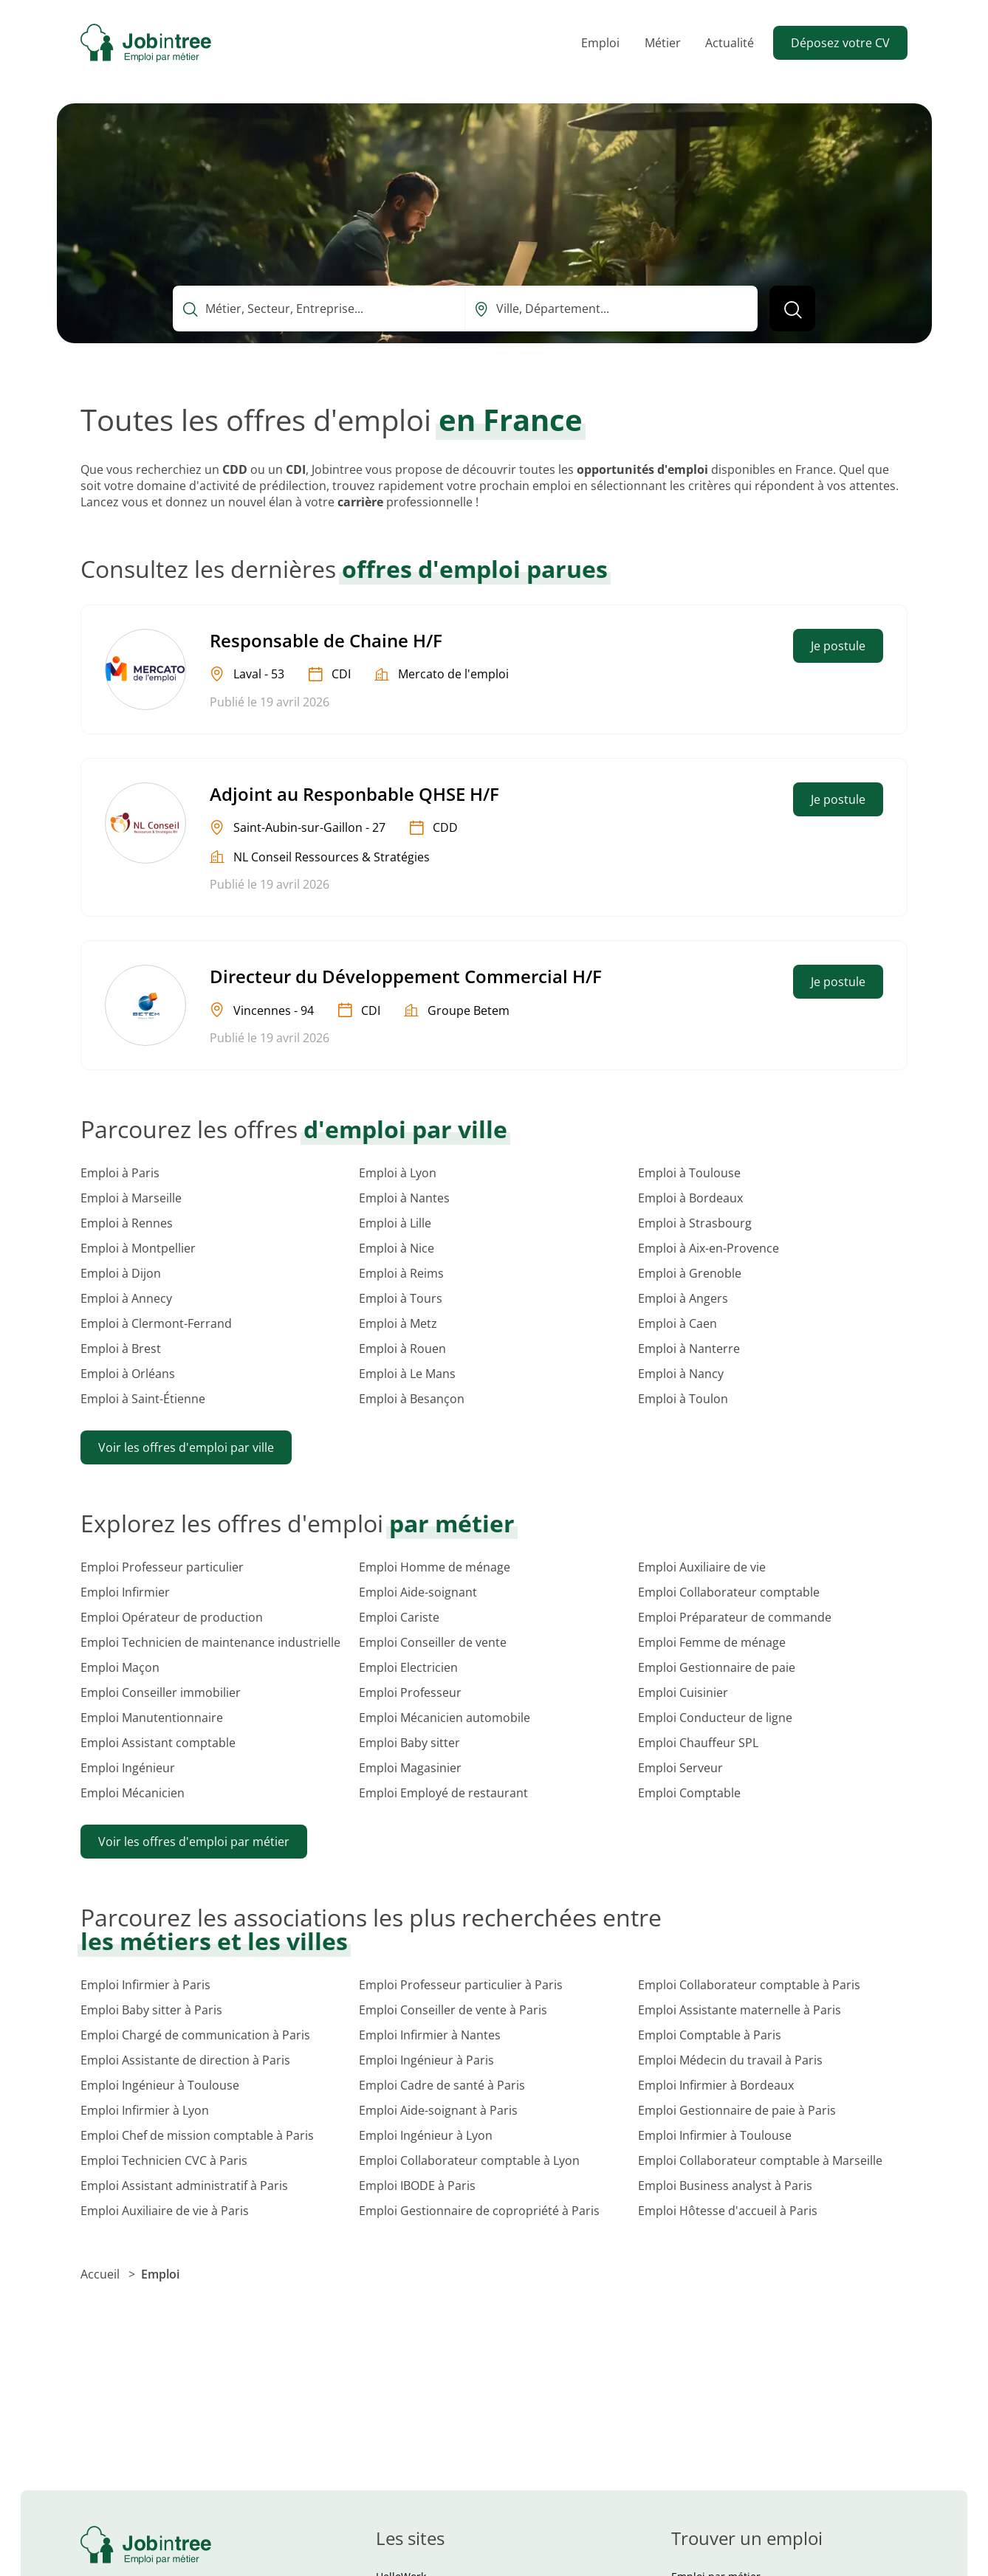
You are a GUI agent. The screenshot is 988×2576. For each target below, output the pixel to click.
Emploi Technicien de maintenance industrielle (210, 1642)
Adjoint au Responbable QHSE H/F (354, 794)
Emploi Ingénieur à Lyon (426, 2135)
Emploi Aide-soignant (418, 1592)
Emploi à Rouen (402, 1348)
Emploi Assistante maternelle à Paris (739, 2010)
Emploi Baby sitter (409, 1743)
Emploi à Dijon (120, 1273)
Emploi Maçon (119, 1667)
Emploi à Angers (683, 1298)
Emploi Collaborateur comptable (729, 1592)
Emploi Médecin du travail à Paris (730, 2060)
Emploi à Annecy (126, 1298)
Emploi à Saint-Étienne (142, 1399)
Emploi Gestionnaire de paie (716, 1667)
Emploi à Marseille (131, 1198)
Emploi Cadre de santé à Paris (442, 2085)
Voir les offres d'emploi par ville (186, 1447)
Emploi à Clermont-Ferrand (156, 1323)
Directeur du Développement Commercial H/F (406, 976)
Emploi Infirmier (125, 1592)
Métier (663, 43)
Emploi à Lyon (397, 1173)
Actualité (729, 43)
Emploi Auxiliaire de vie (702, 1567)
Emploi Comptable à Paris (709, 2035)
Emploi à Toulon (683, 1399)
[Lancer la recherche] (792, 308)
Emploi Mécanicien (132, 1793)
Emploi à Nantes (404, 1198)
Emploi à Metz (398, 1323)
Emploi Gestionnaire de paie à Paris (737, 2110)
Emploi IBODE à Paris (417, 2185)
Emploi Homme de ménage (434, 1567)
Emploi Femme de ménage (712, 1642)
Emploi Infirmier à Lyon (144, 2110)
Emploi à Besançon (411, 1399)
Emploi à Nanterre (689, 1348)
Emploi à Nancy (681, 1374)
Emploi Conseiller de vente (433, 1642)
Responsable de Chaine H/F (326, 640)
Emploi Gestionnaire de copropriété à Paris (479, 2211)
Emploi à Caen (677, 1323)
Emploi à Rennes (126, 1223)
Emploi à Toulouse (689, 1173)
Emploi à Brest (120, 1348)
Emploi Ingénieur (127, 1768)
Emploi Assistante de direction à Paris (185, 2060)
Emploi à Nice (396, 1248)
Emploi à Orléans (127, 1374)
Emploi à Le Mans (407, 1374)
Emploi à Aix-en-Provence (708, 1248)
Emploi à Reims (401, 1273)
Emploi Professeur (410, 1692)
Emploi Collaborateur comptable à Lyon (469, 2160)
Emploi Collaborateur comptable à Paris (749, 1985)
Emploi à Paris (119, 1173)
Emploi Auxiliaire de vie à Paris (164, 2211)
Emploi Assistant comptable (158, 1743)
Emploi (600, 43)
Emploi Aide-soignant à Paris (438, 2110)
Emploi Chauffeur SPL (698, 1743)
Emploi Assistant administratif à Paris (184, 2185)
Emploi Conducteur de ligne (715, 1717)
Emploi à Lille (395, 1223)
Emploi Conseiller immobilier (160, 1692)
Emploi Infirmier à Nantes (430, 2035)
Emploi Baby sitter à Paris (151, 2010)
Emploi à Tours (400, 1298)
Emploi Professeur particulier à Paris (461, 1985)
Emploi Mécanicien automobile (444, 1717)
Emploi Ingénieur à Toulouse (159, 2085)
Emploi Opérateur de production (171, 1617)
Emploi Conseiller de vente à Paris (453, 2010)
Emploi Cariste (399, 1617)
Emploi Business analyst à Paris (725, 2185)
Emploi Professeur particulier (162, 1567)
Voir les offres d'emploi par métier (193, 1841)
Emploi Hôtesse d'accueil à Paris (727, 2211)
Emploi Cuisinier (683, 1692)
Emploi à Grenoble (689, 1273)
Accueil (101, 2274)
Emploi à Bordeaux (690, 1198)
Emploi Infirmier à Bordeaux (716, 2085)
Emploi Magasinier (410, 1768)
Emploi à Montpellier (138, 1248)
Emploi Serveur (680, 1768)
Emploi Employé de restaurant (443, 1793)
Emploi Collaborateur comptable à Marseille (760, 2160)
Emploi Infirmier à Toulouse (715, 2135)
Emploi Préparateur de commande (734, 1617)
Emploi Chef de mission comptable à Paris (197, 2135)
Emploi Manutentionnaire (151, 1717)
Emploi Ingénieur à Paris (426, 2060)
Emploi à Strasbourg (695, 1223)
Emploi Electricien (408, 1667)
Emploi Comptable (689, 1793)
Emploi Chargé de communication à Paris (195, 2035)
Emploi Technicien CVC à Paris (163, 2160)
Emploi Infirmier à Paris (145, 1985)
